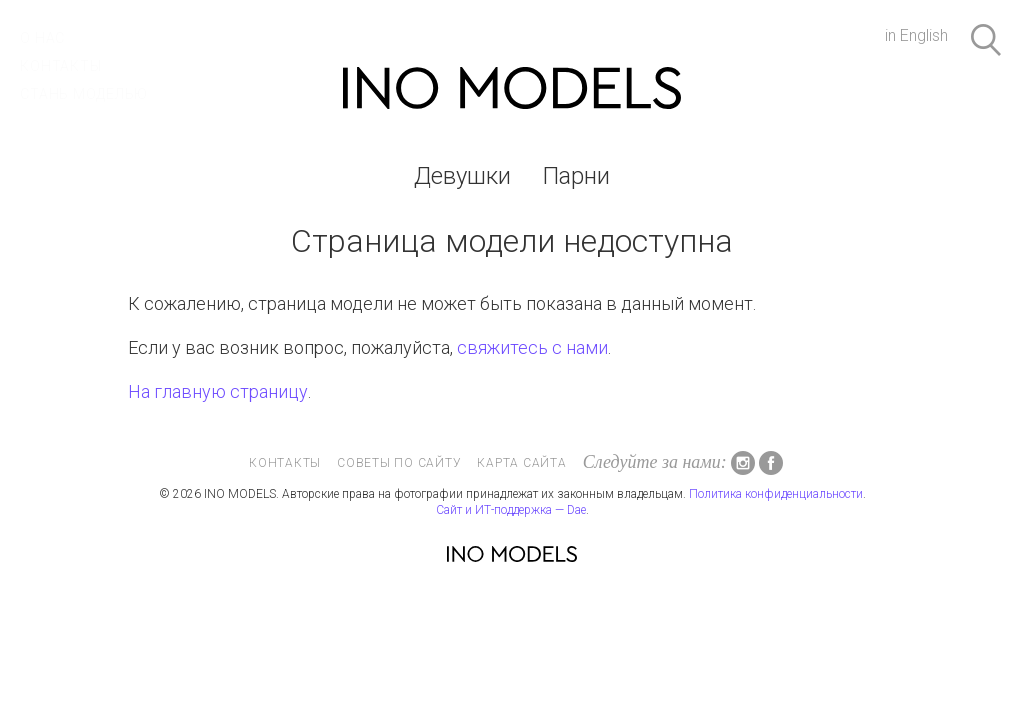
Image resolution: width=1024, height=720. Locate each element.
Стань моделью (84, 94)
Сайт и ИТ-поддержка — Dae (511, 510)
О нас (42, 38)
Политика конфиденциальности (776, 494)
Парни (576, 176)
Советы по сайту (399, 463)
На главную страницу (218, 391)
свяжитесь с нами (532, 347)
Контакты (60, 66)
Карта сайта (521, 463)
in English (916, 35)
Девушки (462, 176)
